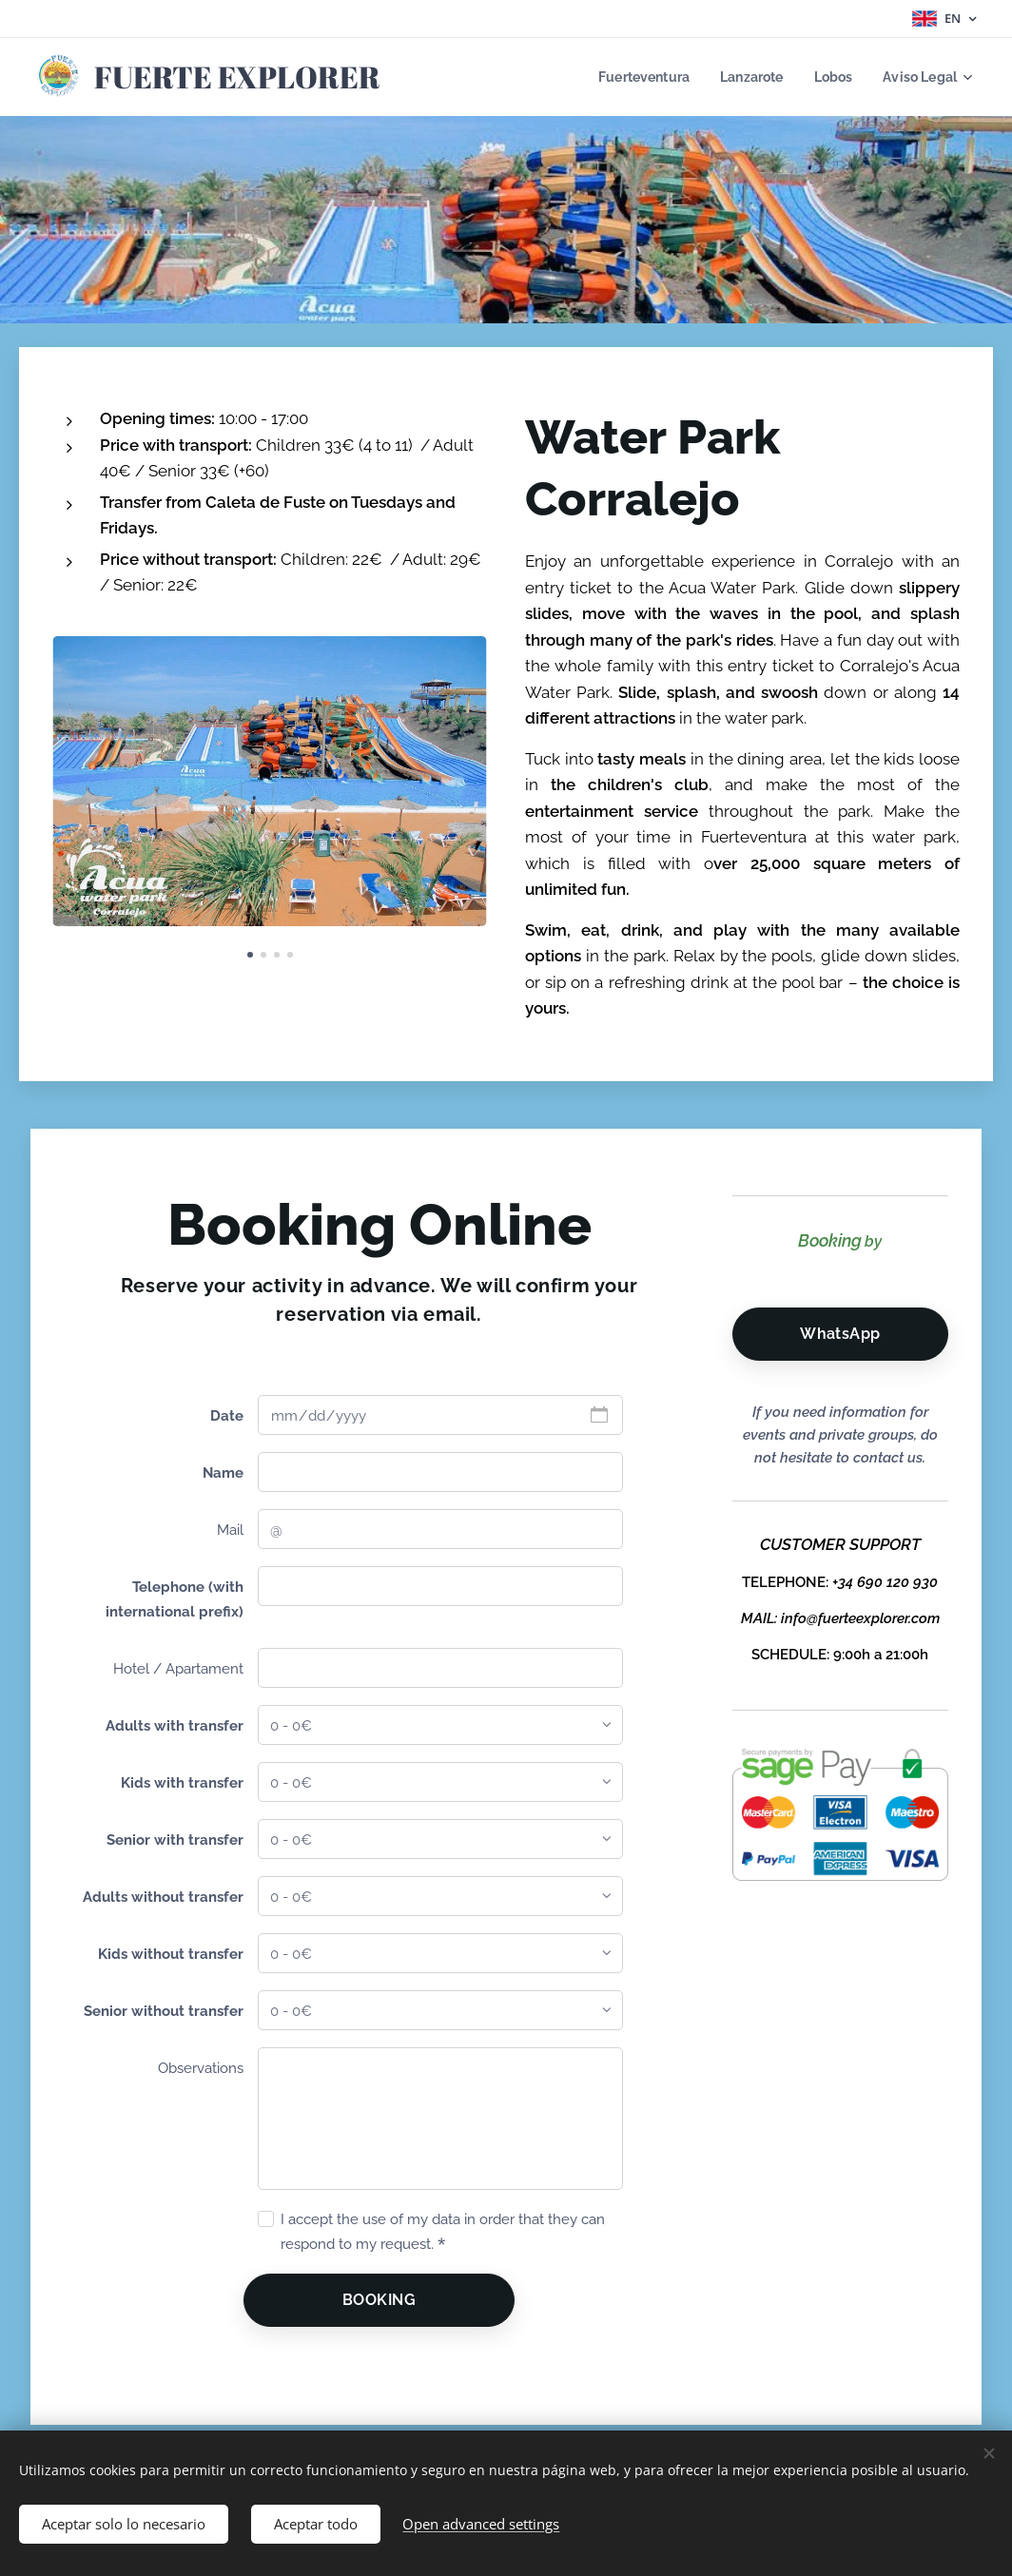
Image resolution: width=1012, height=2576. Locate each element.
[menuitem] (632, 77)
